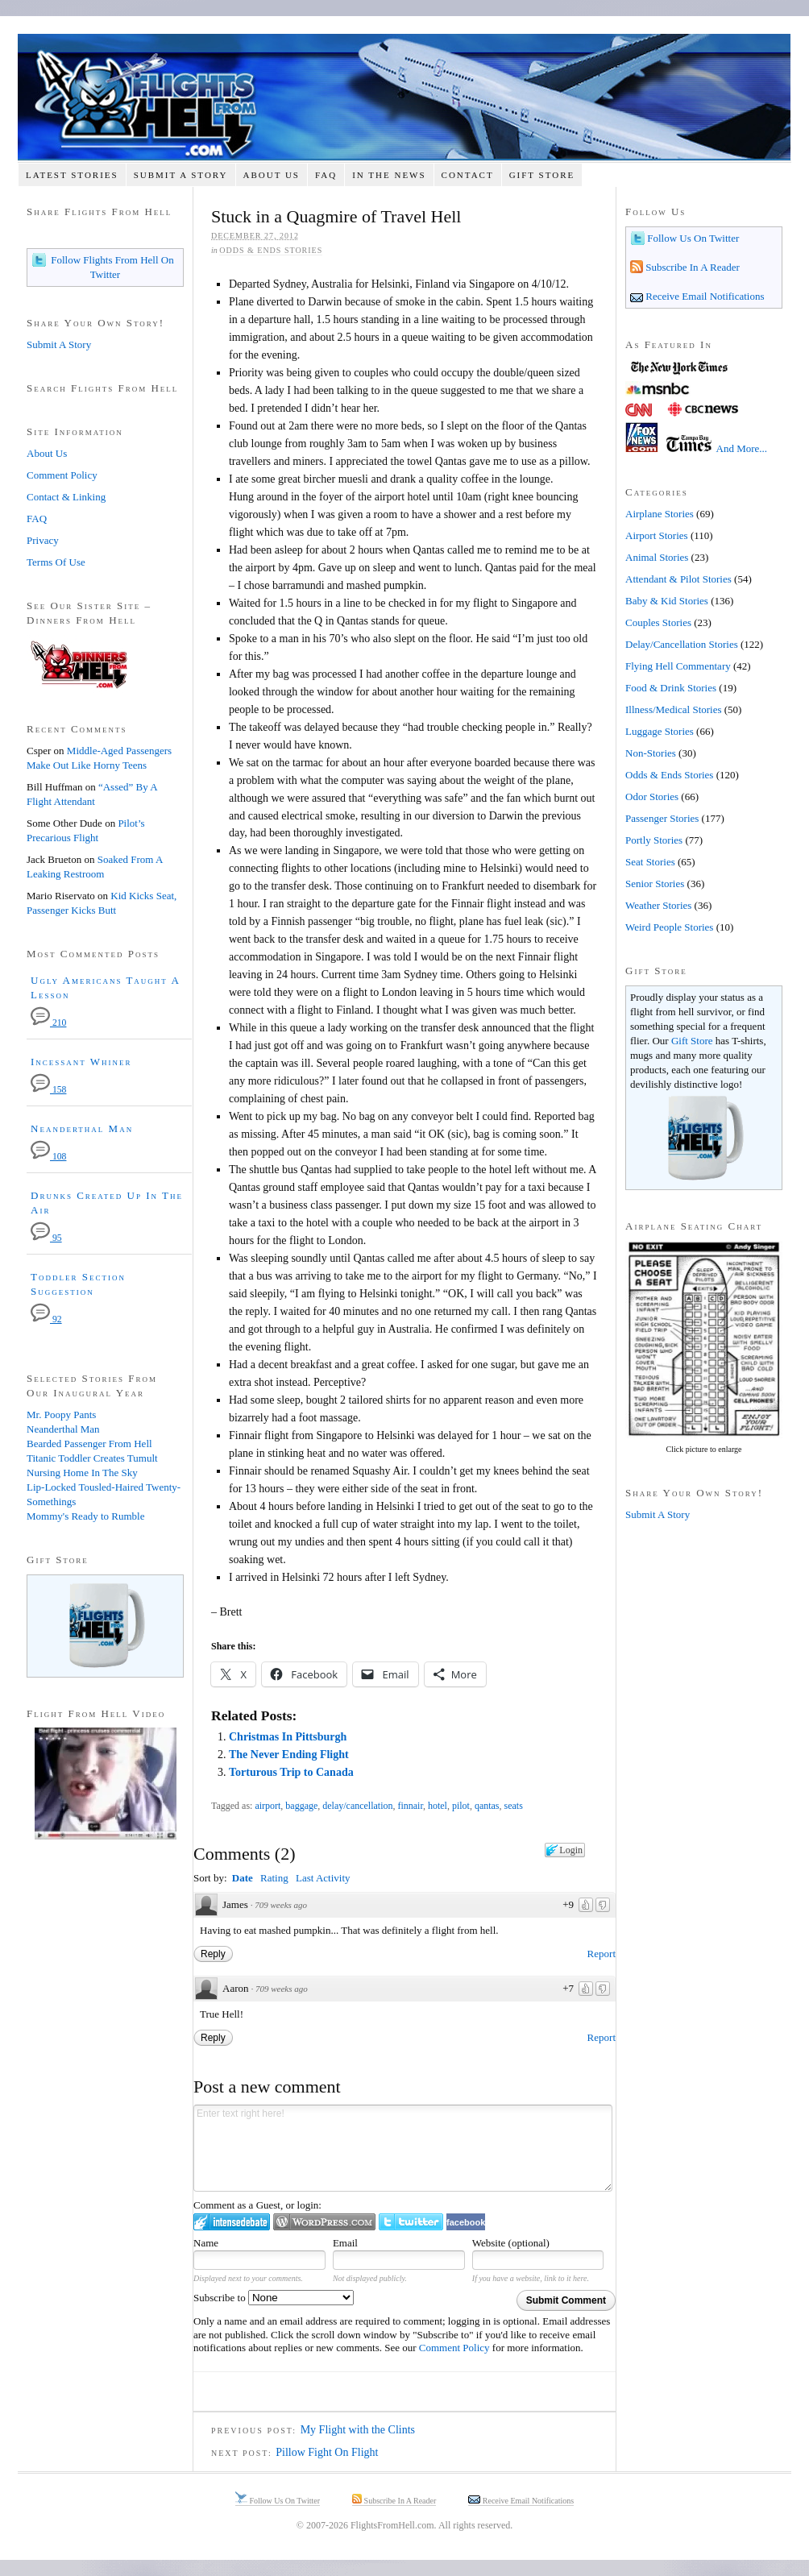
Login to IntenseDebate (231, 2221)
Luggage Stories (659, 731)
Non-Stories (650, 753)
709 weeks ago (281, 1905)
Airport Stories (656, 535)
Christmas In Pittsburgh (287, 1737)
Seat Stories (650, 862)
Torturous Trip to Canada (291, 1772)
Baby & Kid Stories (666, 601)
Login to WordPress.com (324, 2221)
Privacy (43, 540)
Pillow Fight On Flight (327, 2452)
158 (48, 1090)
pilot (461, 1805)
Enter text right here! (402, 2148)
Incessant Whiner (81, 1062)
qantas (487, 1805)
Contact (468, 175)
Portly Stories (653, 840)
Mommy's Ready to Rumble (85, 1516)
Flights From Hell (404, 97)
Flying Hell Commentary (678, 666)
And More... (742, 448)
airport (267, 1805)
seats (513, 1805)
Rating (274, 1878)
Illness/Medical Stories (673, 709)
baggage (301, 1805)
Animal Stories (656, 557)
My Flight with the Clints (358, 2430)
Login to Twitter (411, 2221)
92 (46, 1319)
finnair (409, 1805)
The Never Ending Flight (289, 1754)
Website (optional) (511, 2243)
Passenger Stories (662, 818)
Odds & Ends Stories (270, 250)
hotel (437, 1805)
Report (601, 1954)
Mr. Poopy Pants (61, 1414)
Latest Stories (72, 175)
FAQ (326, 175)
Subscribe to (273, 2298)
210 (48, 1023)
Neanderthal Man (82, 1128)
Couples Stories (658, 622)
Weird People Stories (669, 927)
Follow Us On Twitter (692, 238)
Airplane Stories (659, 514)
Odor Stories (651, 796)
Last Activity (323, 1878)
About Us (271, 175)
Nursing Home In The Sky (82, 1472)
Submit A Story (181, 175)
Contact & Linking (66, 497)
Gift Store (542, 175)
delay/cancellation (357, 1805)
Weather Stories (658, 905)
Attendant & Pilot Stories (678, 579)
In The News (388, 175)
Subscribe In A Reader (691, 267)
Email (345, 2243)
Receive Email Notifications (704, 296)
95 (46, 1238)
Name (205, 2243)
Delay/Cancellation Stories (681, 644)
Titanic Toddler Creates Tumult (92, 1458)
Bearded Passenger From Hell (89, 1443)
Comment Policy (454, 2348)
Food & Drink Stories (670, 688)
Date (242, 1878)
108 (48, 1156)
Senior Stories (654, 883)
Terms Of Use (56, 562)
